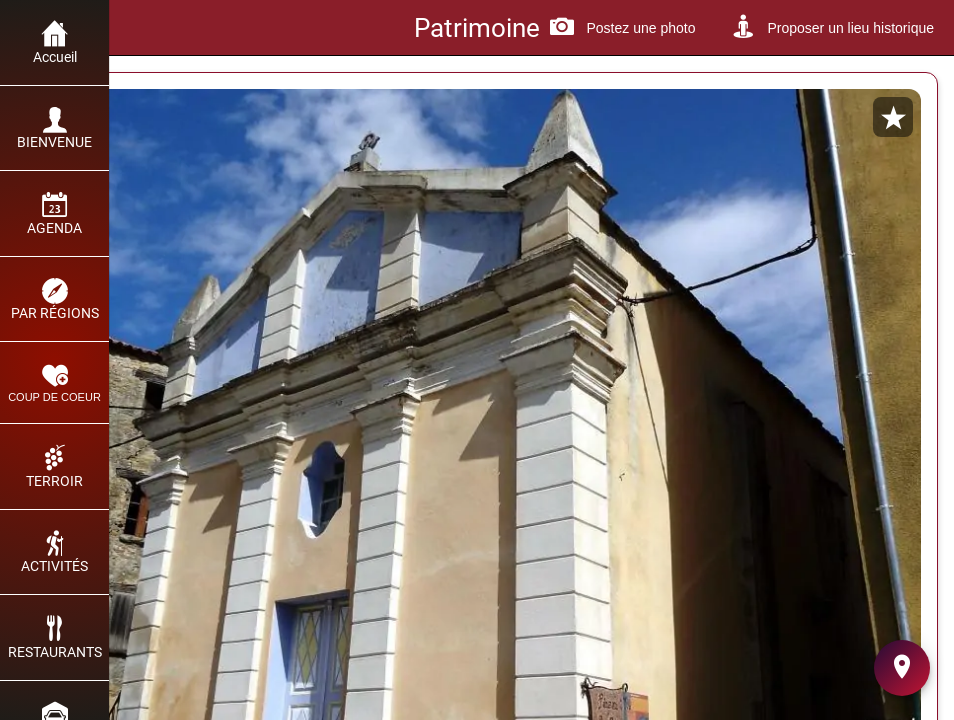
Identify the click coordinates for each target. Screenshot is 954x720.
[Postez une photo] (622, 28)
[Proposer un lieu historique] (832, 28)
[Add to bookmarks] (893, 117)
